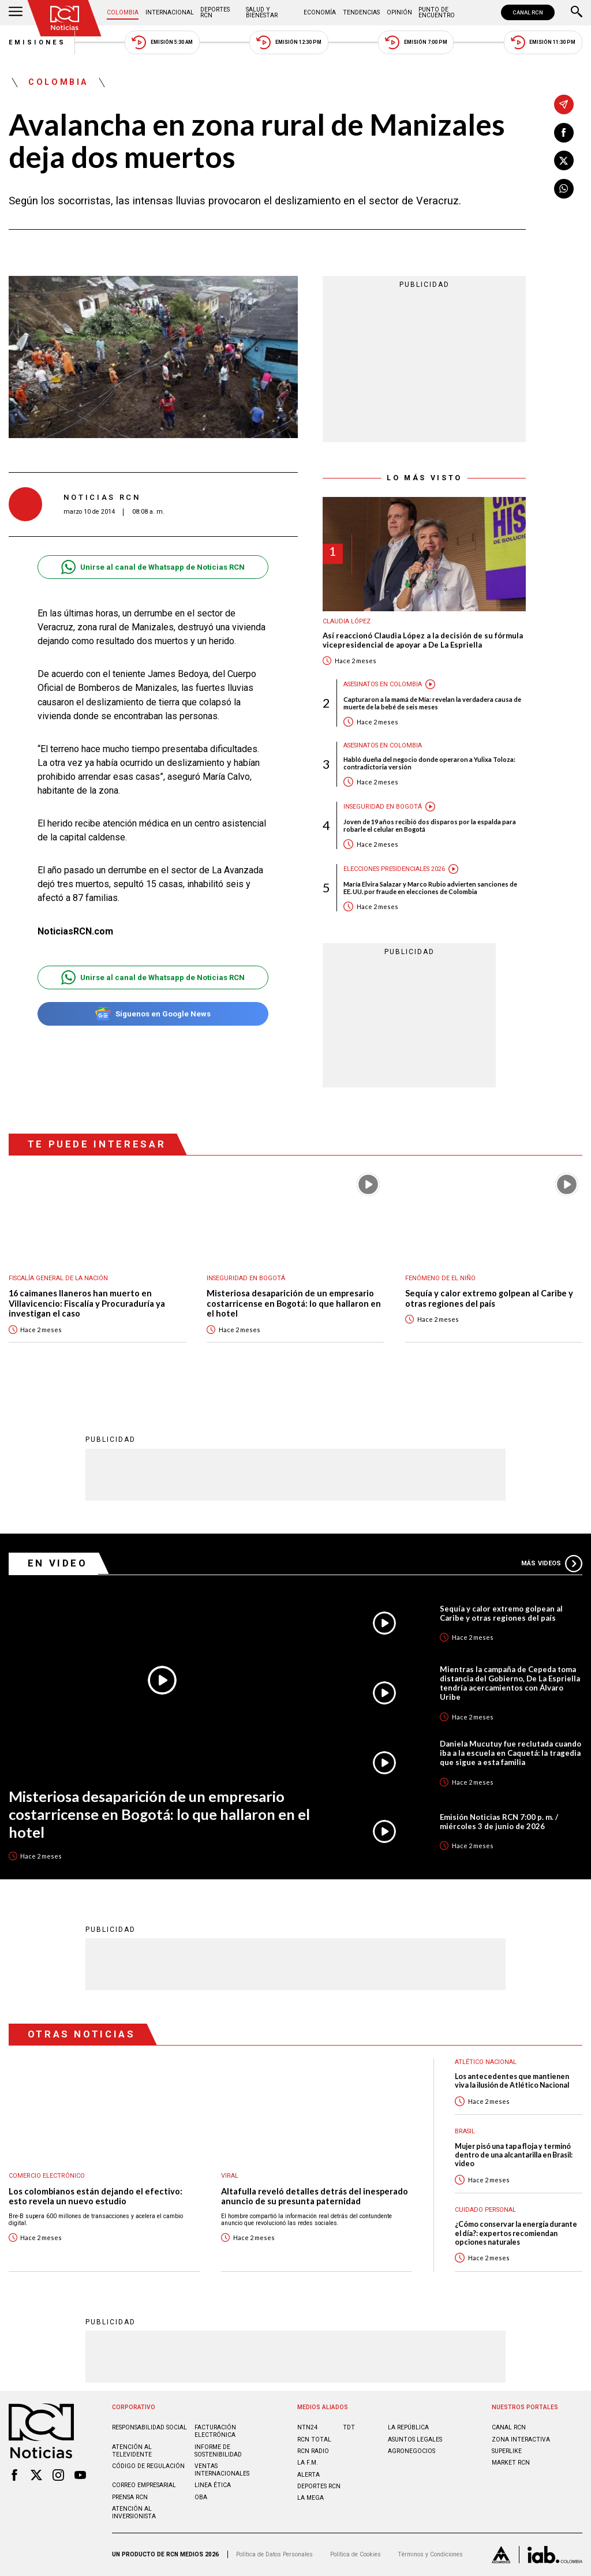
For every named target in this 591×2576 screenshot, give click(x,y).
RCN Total (314, 2439)
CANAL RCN (528, 12)
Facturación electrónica (215, 2431)
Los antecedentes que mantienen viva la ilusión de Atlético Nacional (512, 2080)
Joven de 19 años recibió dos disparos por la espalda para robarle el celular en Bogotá (429, 825)
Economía (320, 12)
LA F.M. (307, 2462)
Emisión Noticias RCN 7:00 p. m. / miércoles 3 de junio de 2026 (499, 1821)
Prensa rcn (130, 2497)
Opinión (399, 12)
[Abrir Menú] (16, 13)
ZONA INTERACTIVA (521, 2439)
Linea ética (212, 2485)
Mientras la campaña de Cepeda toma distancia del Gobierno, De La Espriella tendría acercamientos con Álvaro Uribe (510, 1683)
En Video (58, 1563)
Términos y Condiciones (430, 2554)
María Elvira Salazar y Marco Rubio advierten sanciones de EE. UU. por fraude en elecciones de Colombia (430, 887)
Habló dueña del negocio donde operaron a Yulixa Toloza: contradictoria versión (429, 763)
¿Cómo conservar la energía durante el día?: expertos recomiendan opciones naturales (516, 2233)
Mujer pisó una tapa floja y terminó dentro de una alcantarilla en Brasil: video (514, 2155)
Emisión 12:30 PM (288, 42)
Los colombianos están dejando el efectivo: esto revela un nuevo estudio (95, 2196)
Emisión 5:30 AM (162, 42)
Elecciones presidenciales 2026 (394, 869)
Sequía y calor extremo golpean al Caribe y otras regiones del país (489, 1298)
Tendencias (361, 12)
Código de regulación (148, 2466)
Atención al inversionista (134, 2512)
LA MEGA (310, 2498)
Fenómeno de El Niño (440, 1278)
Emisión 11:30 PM (543, 42)
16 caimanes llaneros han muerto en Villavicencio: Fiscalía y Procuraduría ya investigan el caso (87, 1303)
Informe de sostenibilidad (218, 2450)
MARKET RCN (511, 2462)
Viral (229, 2175)
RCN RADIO (313, 2451)
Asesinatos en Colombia (382, 684)
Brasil (465, 2131)
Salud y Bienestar (262, 12)
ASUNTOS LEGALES (415, 2439)
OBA (200, 2497)
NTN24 (307, 2427)
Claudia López (347, 621)
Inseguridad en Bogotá (382, 806)
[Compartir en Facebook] (564, 133)
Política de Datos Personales (274, 2554)
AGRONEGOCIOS (411, 2451)
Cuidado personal (485, 2210)
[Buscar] (576, 13)
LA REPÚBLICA (408, 2427)
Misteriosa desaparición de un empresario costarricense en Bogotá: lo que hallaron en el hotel (294, 1303)
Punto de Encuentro (436, 12)
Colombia (123, 12)
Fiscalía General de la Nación (58, 1278)
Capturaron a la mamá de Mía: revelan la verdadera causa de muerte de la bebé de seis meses (432, 703)
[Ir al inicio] (64, 18)
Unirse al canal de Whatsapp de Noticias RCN (152, 567)
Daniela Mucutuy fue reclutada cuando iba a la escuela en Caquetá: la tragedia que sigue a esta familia (510, 1753)
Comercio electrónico (47, 2175)
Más (551, 1563)
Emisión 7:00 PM (416, 42)
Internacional (169, 12)
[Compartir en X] (564, 160)
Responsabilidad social (149, 2427)
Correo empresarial (144, 2485)
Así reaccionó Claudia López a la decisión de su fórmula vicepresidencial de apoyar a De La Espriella (423, 640)
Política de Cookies (355, 2554)
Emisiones (37, 42)
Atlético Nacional (486, 2062)
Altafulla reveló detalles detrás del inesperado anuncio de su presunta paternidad (314, 2196)
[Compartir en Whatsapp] (564, 189)
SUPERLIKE (507, 2451)
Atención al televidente (132, 2450)
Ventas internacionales (221, 2469)
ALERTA (308, 2474)
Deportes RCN (215, 12)
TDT (349, 2427)
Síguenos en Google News (152, 1014)
